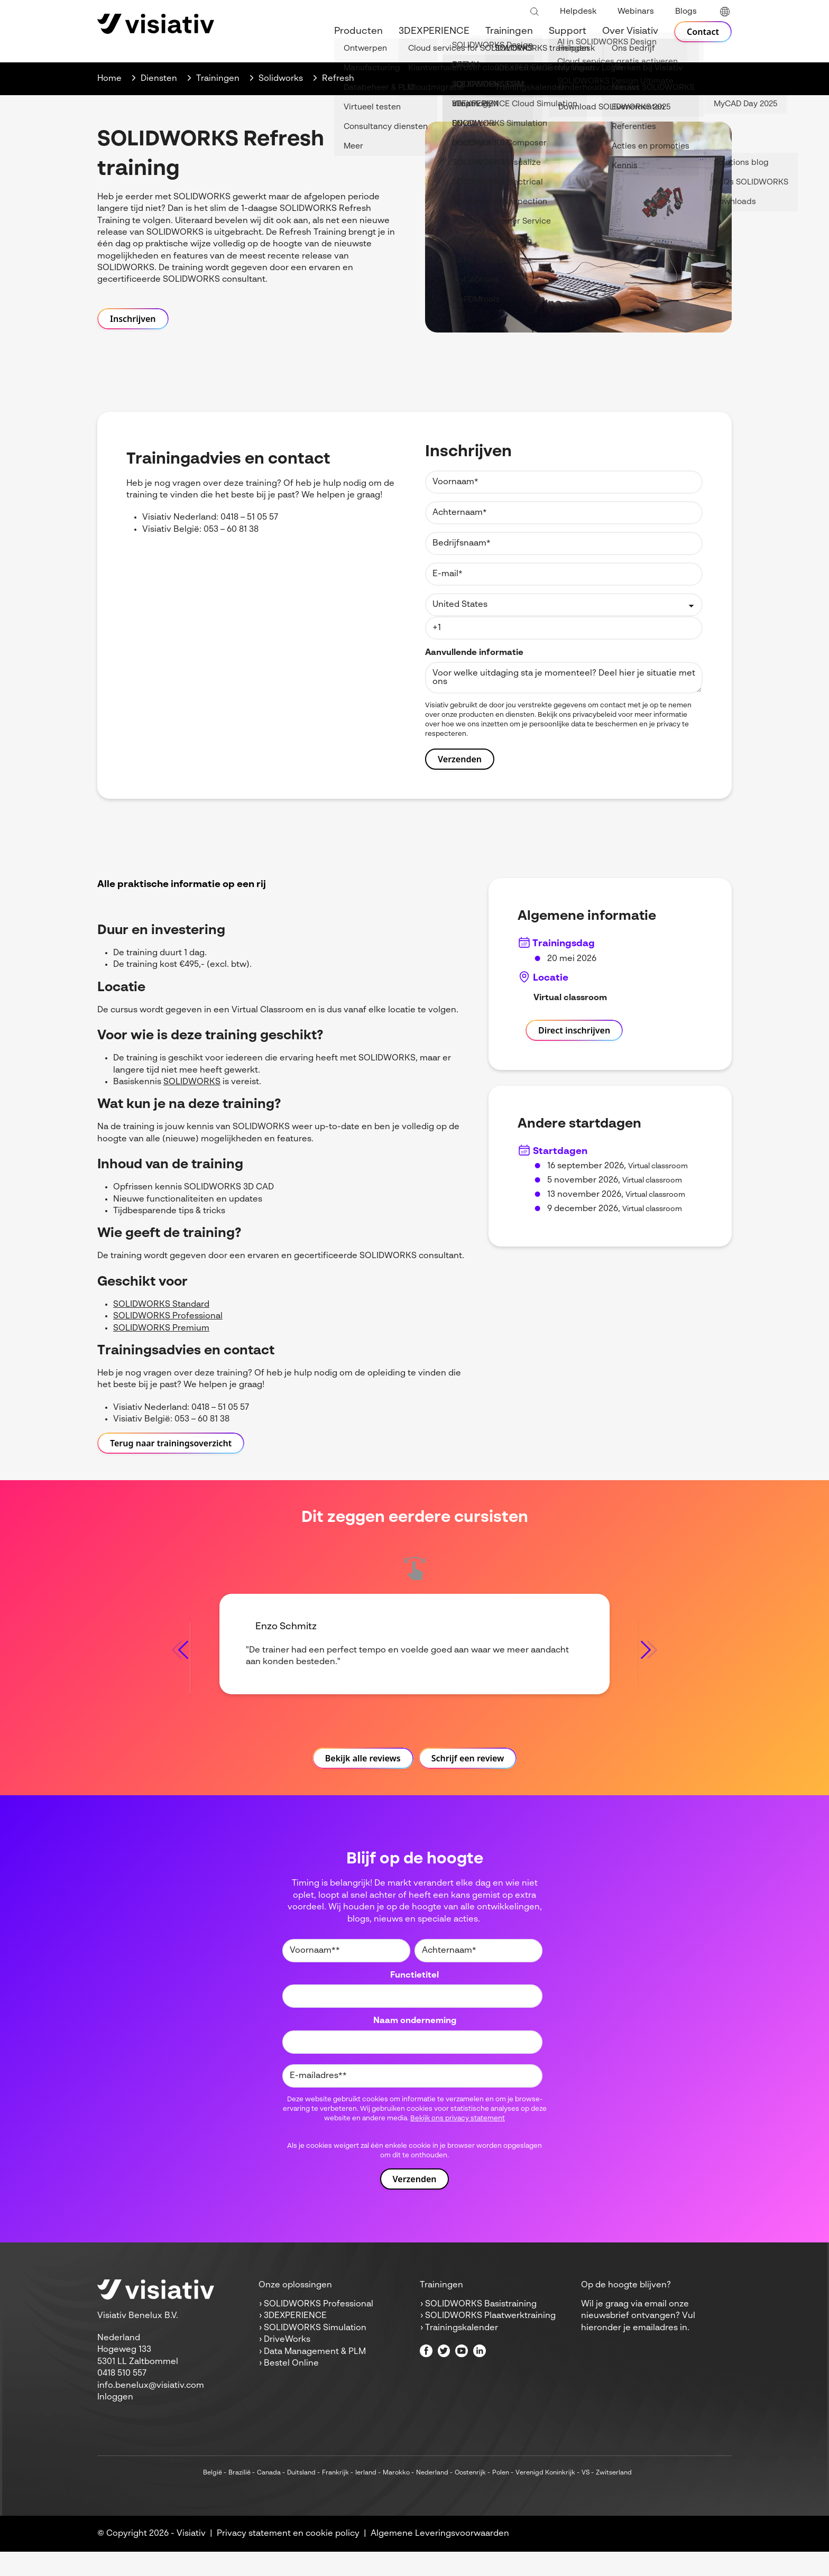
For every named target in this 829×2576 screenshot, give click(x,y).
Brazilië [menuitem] (239, 2497)
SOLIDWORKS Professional (168, 1316)
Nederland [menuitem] (432, 2497)
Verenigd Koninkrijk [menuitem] (545, 2497)
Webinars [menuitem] (636, 11)
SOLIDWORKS (191, 1082)
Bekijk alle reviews (363, 1783)
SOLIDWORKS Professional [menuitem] (318, 2328)
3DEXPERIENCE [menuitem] (430, 31)
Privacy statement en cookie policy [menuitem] (288, 2558)
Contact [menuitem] (701, 32)
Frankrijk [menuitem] (335, 2497)
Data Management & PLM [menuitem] (315, 2376)
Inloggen (115, 2421)
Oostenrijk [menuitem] (470, 2497)
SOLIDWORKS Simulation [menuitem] (315, 2352)
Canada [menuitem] (269, 2497)
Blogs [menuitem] (686, 11)
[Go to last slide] (180, 1662)
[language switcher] (725, 12)
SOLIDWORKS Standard (161, 1304)
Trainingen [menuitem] (505, 31)
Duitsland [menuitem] (301, 2497)
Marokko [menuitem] (396, 2497)
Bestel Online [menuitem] (291, 2388)
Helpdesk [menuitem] (578, 11)
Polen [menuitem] (500, 2497)
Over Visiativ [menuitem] (626, 31)
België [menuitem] (212, 2497)
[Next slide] (649, 1662)
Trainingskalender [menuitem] (461, 2352)
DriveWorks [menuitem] (287, 2364)
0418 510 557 (121, 2398)
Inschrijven (133, 319)
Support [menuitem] (564, 31)
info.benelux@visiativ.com (150, 2410)
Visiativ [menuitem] (191, 2558)
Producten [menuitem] (354, 31)
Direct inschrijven (574, 1030)
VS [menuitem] (585, 2497)
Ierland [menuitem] (365, 2497)
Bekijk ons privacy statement (457, 2142)
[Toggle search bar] (534, 12)
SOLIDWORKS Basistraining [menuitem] (481, 2328)
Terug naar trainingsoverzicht (171, 1443)
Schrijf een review (467, 1783)
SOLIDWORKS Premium (161, 1328)
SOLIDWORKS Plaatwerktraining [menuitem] (490, 2341)
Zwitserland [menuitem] (614, 2497)
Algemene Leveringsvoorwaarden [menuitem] (440, 2558)
